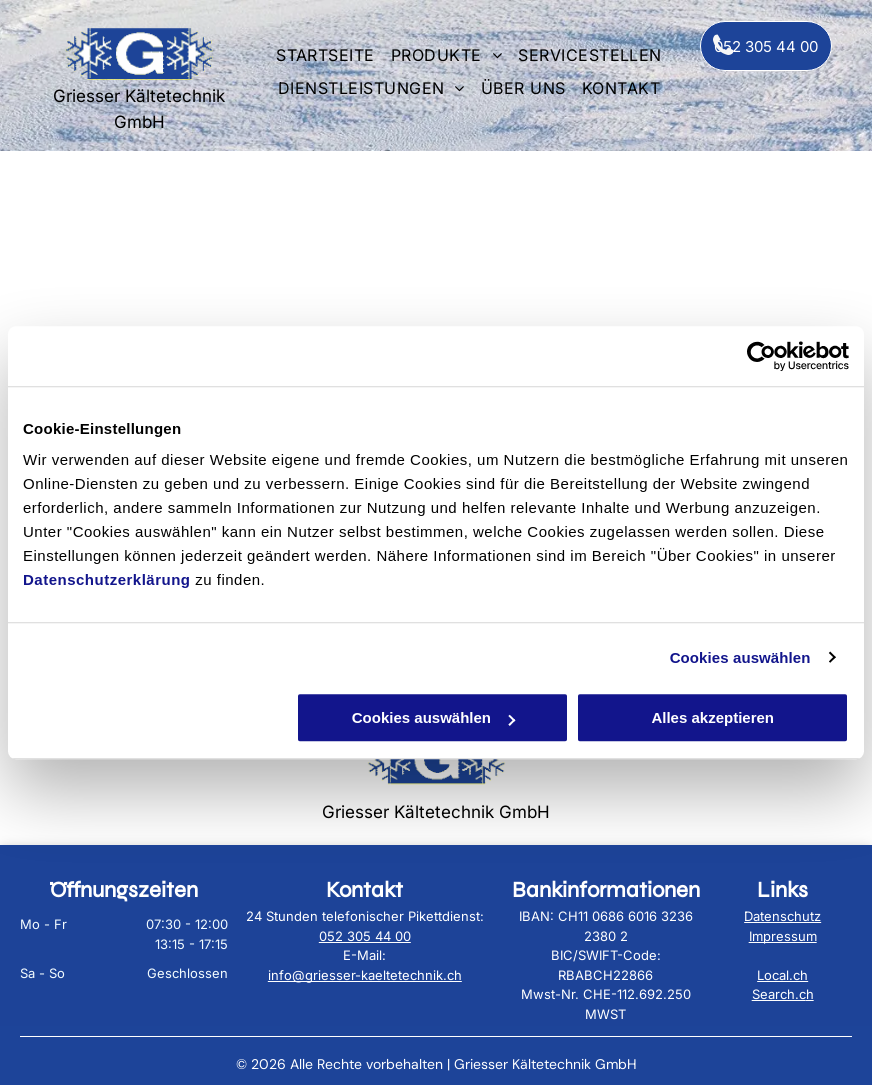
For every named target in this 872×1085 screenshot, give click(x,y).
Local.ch (782, 975)
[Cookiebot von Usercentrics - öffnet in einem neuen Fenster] (761, 356)
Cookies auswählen (740, 657)
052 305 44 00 (365, 936)
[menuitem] (325, 53)
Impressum (783, 936)
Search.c (779, 994)
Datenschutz (782, 916)
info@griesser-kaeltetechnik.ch (365, 975)
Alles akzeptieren (712, 717)
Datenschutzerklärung (107, 579)
